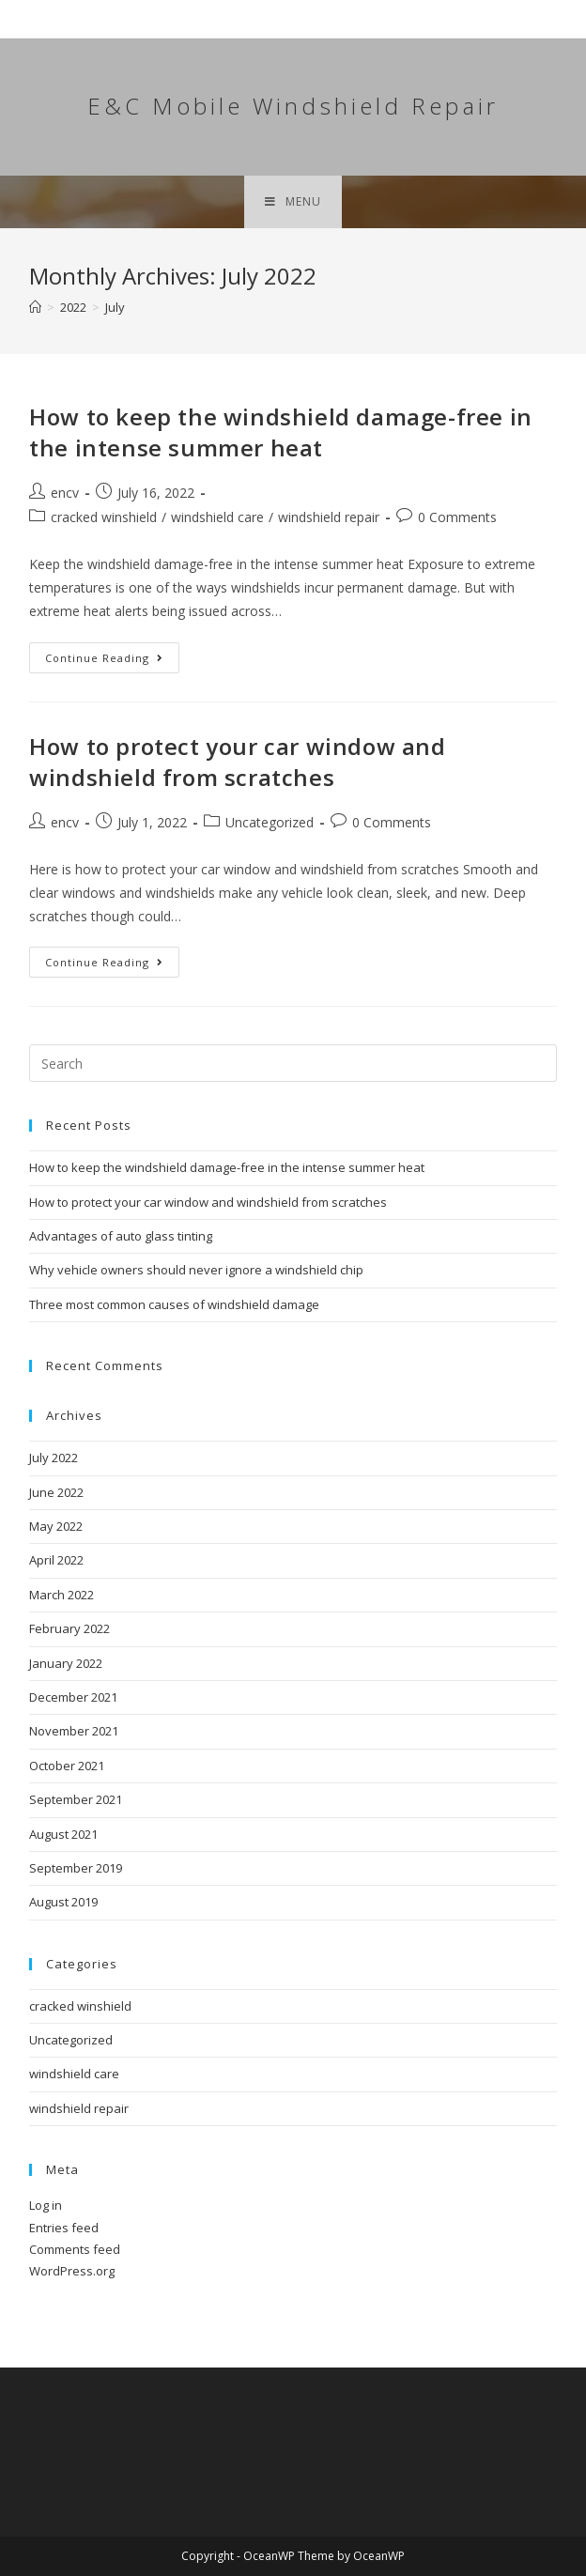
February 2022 (69, 1628)
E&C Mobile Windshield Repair (293, 105)
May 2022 (56, 1526)
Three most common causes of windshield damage (174, 1304)
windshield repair (328, 517)
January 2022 (65, 1663)
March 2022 (61, 1594)
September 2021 (75, 1799)
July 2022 (53, 1457)
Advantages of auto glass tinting (120, 1235)
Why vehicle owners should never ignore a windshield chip (196, 1269)
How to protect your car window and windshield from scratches (237, 762)
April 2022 (56, 1559)
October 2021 (66, 1765)
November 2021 (73, 1730)
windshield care (217, 517)
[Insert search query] (293, 1063)
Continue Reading (112, 661)
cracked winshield (104, 517)
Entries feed (64, 2227)
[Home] (35, 307)
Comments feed (74, 2249)
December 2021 (73, 1697)
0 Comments (457, 517)
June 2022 (56, 1492)
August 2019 (63, 1901)
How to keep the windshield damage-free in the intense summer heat (280, 432)
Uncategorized (269, 822)
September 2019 (75, 1867)
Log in (45, 2205)
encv (65, 492)
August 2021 (63, 1834)
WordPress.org (72, 2270)
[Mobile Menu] (293, 202)
